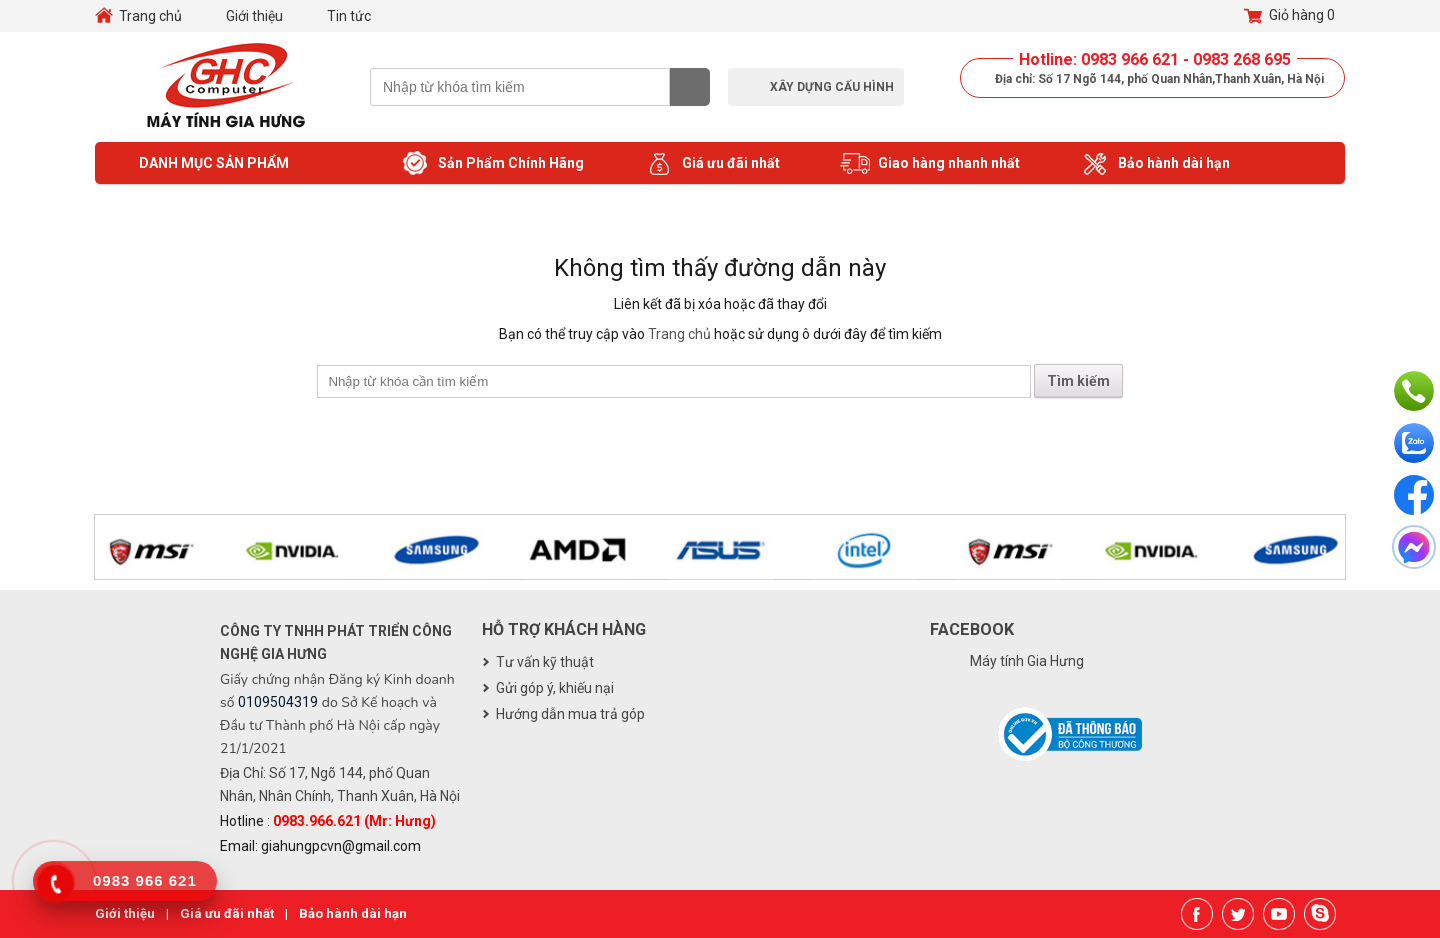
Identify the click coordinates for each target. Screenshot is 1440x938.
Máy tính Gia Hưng (1027, 661)
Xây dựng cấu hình (832, 87)
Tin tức (349, 16)
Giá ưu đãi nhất (712, 164)
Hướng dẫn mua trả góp (570, 714)
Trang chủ (150, 16)
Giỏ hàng (1289, 16)
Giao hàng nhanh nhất (930, 164)
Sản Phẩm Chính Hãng (492, 164)
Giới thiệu (254, 16)
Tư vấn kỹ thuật (545, 662)
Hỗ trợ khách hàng (564, 629)
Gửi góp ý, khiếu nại (555, 688)
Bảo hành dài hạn (1155, 164)
